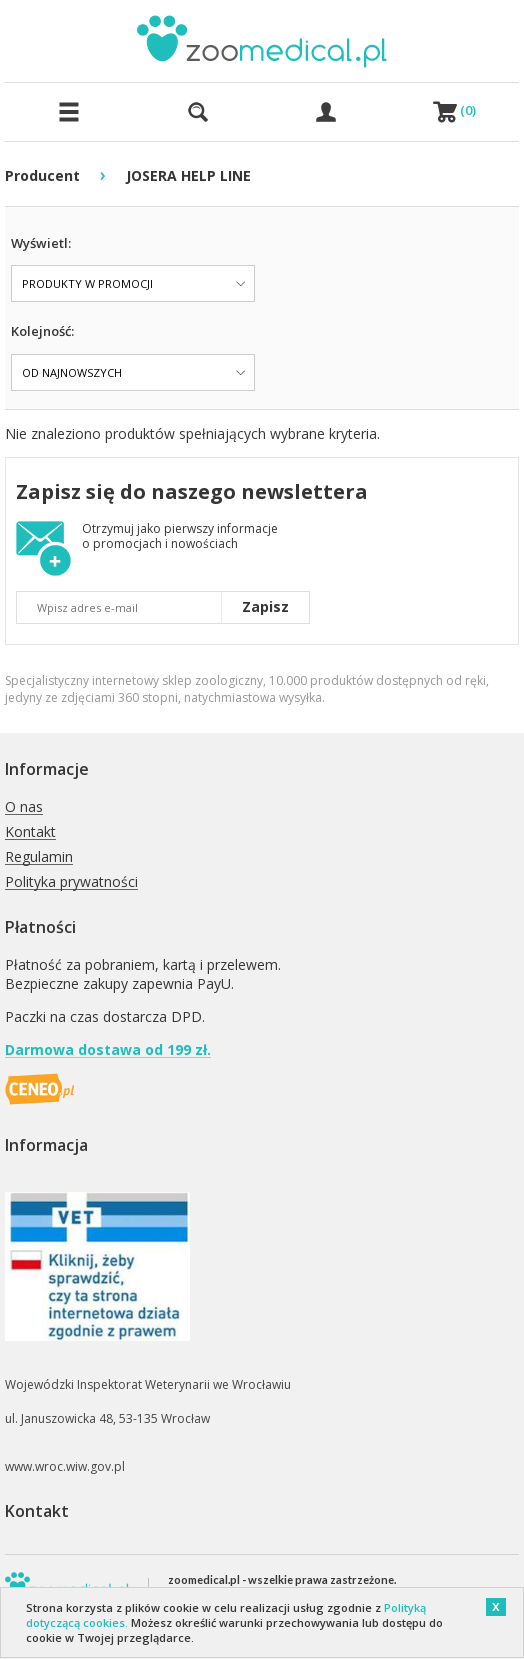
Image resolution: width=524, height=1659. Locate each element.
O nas (24, 807)
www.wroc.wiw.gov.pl (65, 1466)
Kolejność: (42, 331)
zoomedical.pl (204, 1579)
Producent (42, 175)
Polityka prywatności (71, 882)
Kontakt (30, 832)
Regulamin (39, 857)
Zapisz (265, 606)
